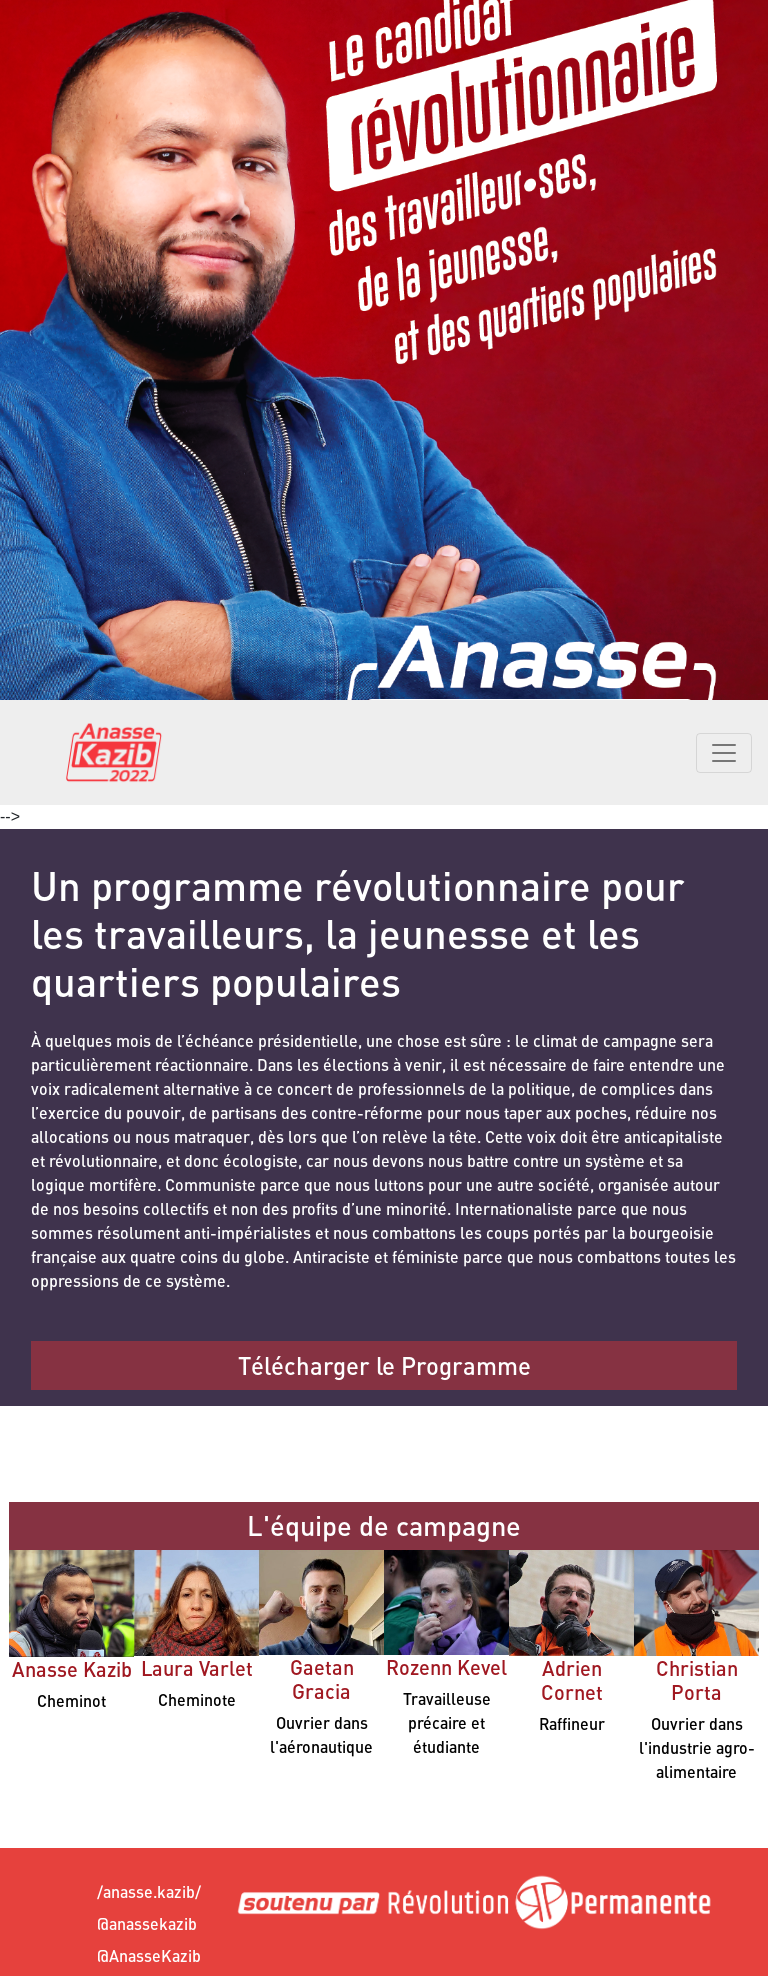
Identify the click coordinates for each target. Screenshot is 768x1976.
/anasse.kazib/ (115, 1891)
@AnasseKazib (115, 1955)
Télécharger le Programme (384, 1365)
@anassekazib (115, 1923)
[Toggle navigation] (724, 753)
